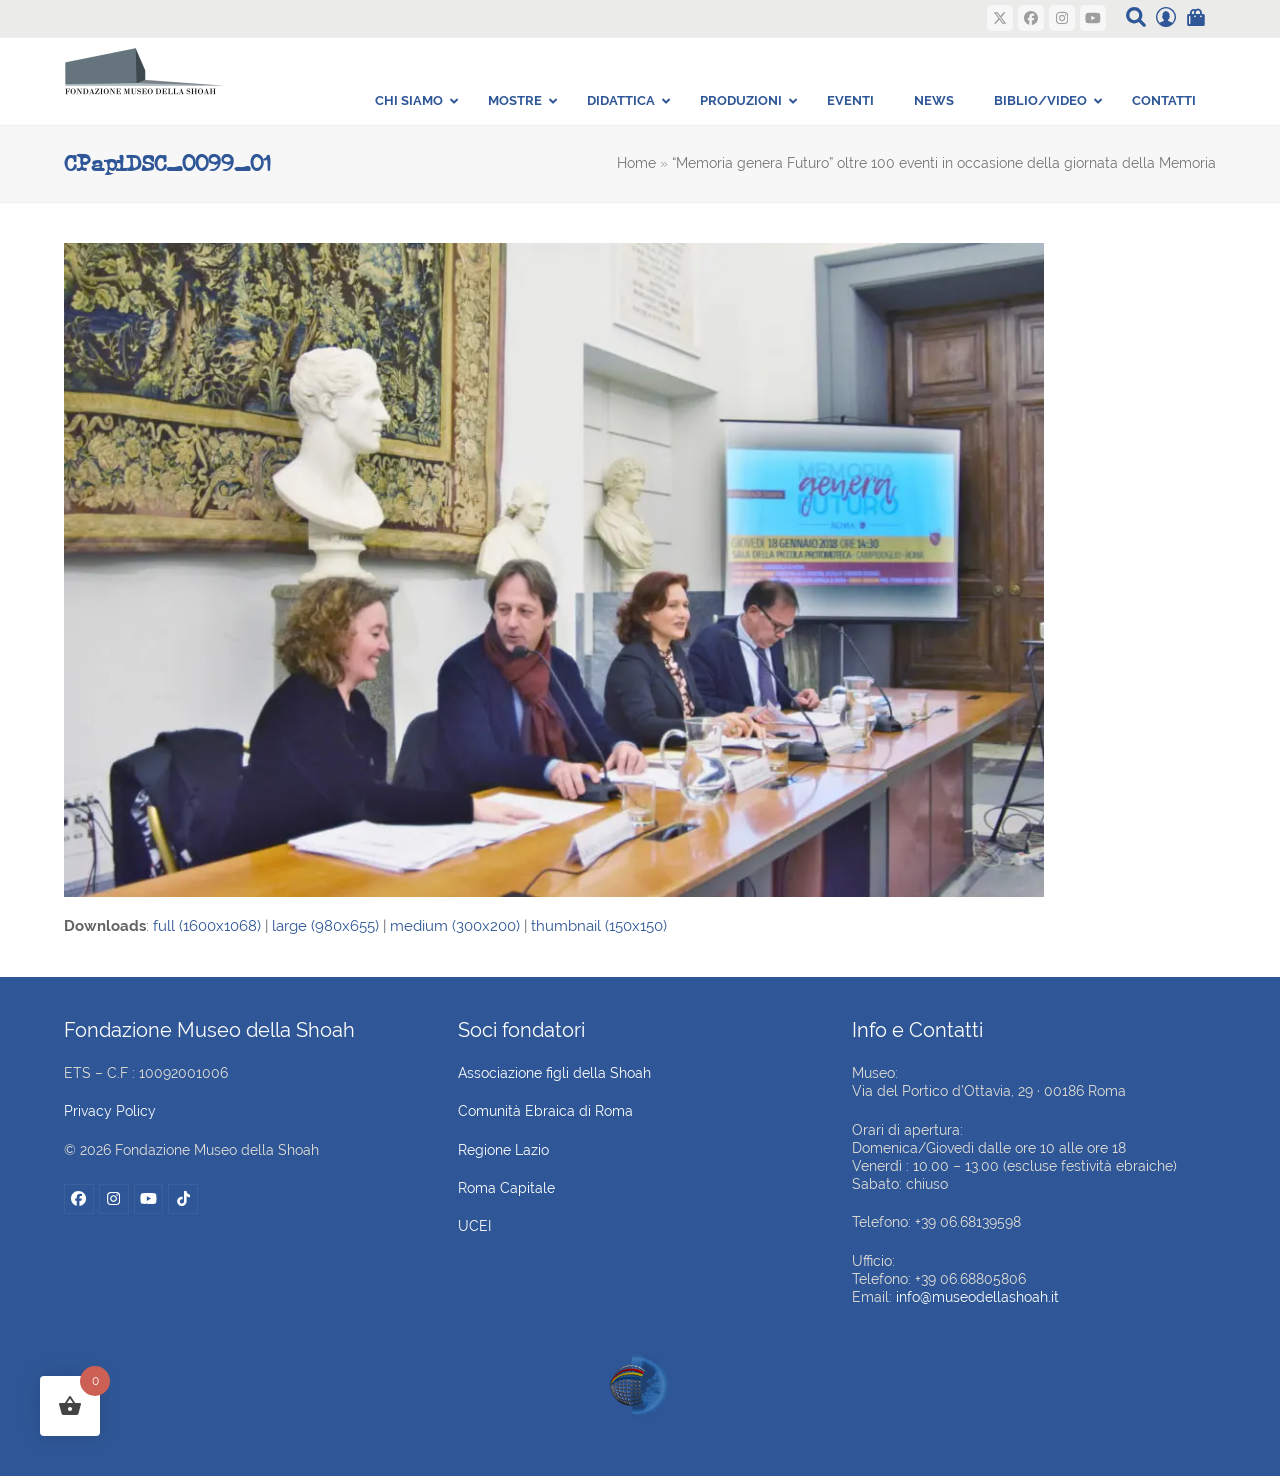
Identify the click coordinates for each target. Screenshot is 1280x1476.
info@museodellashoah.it (977, 1297)
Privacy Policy (110, 1111)
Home (636, 163)
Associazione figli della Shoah (554, 1073)
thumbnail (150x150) (599, 926)
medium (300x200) (455, 926)
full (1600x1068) (207, 926)
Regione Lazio (503, 1150)
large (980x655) (325, 926)
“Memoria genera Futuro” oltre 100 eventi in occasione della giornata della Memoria (944, 163)
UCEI (474, 1226)
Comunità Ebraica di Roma (545, 1111)
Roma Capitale (506, 1188)
